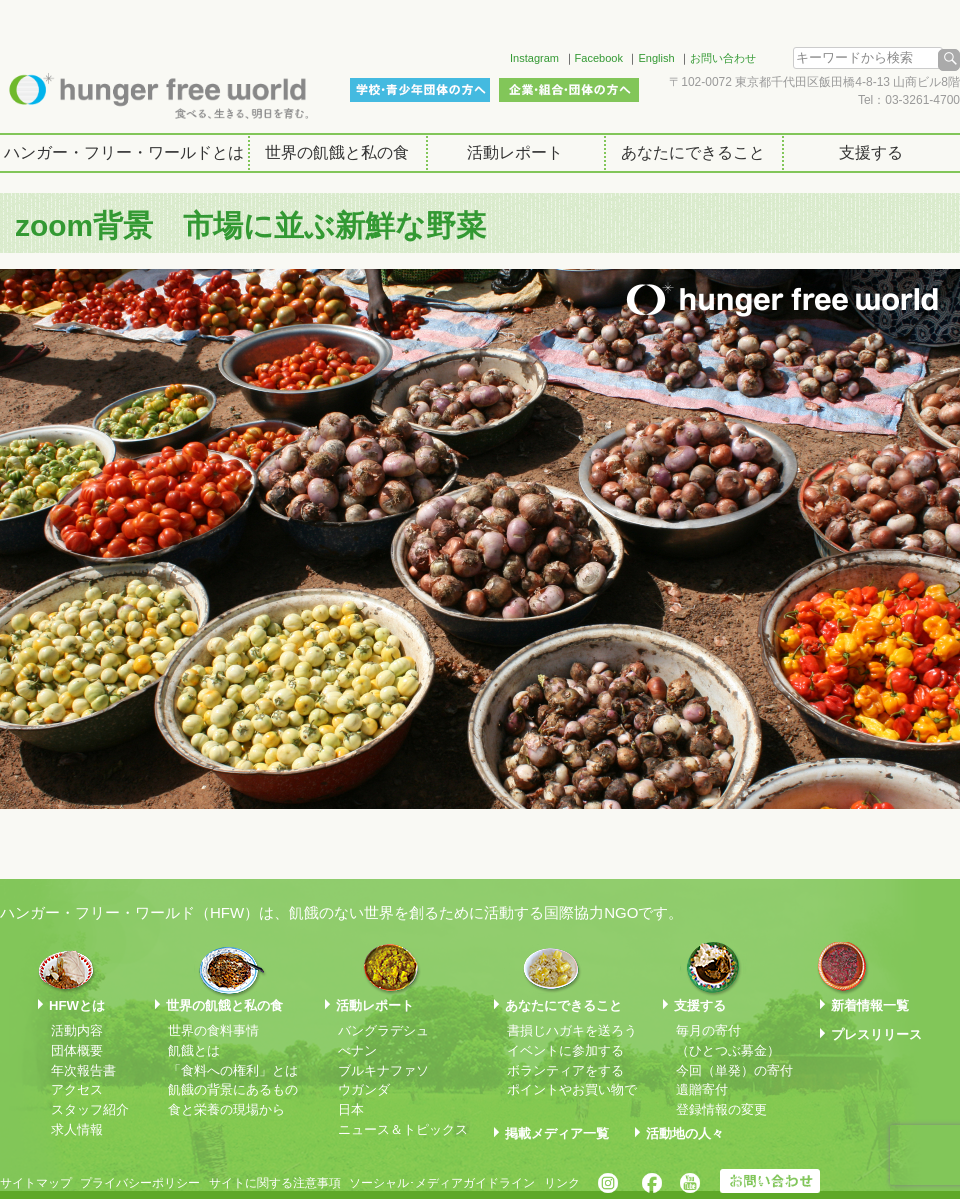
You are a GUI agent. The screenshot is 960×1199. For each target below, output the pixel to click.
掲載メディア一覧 (557, 1133)
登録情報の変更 (721, 1109)
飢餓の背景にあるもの (233, 1089)
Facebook (599, 58)
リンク (562, 1183)
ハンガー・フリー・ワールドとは (124, 152)
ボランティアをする (565, 1070)
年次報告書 (83, 1070)
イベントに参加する (565, 1050)
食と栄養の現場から (226, 1109)
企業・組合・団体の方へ (569, 90)
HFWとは (77, 1005)
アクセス (77, 1089)
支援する (871, 152)
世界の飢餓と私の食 (337, 152)
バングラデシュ (383, 1030)
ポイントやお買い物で (572, 1089)
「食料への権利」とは (233, 1070)
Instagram (534, 58)
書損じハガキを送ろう (572, 1030)
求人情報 (77, 1129)
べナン (357, 1050)
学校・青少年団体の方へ (420, 90)
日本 (351, 1109)
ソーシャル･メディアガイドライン (442, 1183)
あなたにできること (693, 152)
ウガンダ (364, 1089)
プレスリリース (876, 1034)
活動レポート (515, 152)
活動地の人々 (685, 1133)
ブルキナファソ (383, 1070)
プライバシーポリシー (140, 1183)
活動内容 (77, 1030)
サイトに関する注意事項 (275, 1183)
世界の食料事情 (213, 1030)
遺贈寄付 (702, 1089)
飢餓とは (194, 1050)
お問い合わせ (723, 58)
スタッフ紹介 (90, 1109)
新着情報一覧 (870, 1005)
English (656, 58)
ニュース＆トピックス (403, 1129)
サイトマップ (36, 1183)
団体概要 (77, 1050)
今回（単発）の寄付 (734, 1070)
